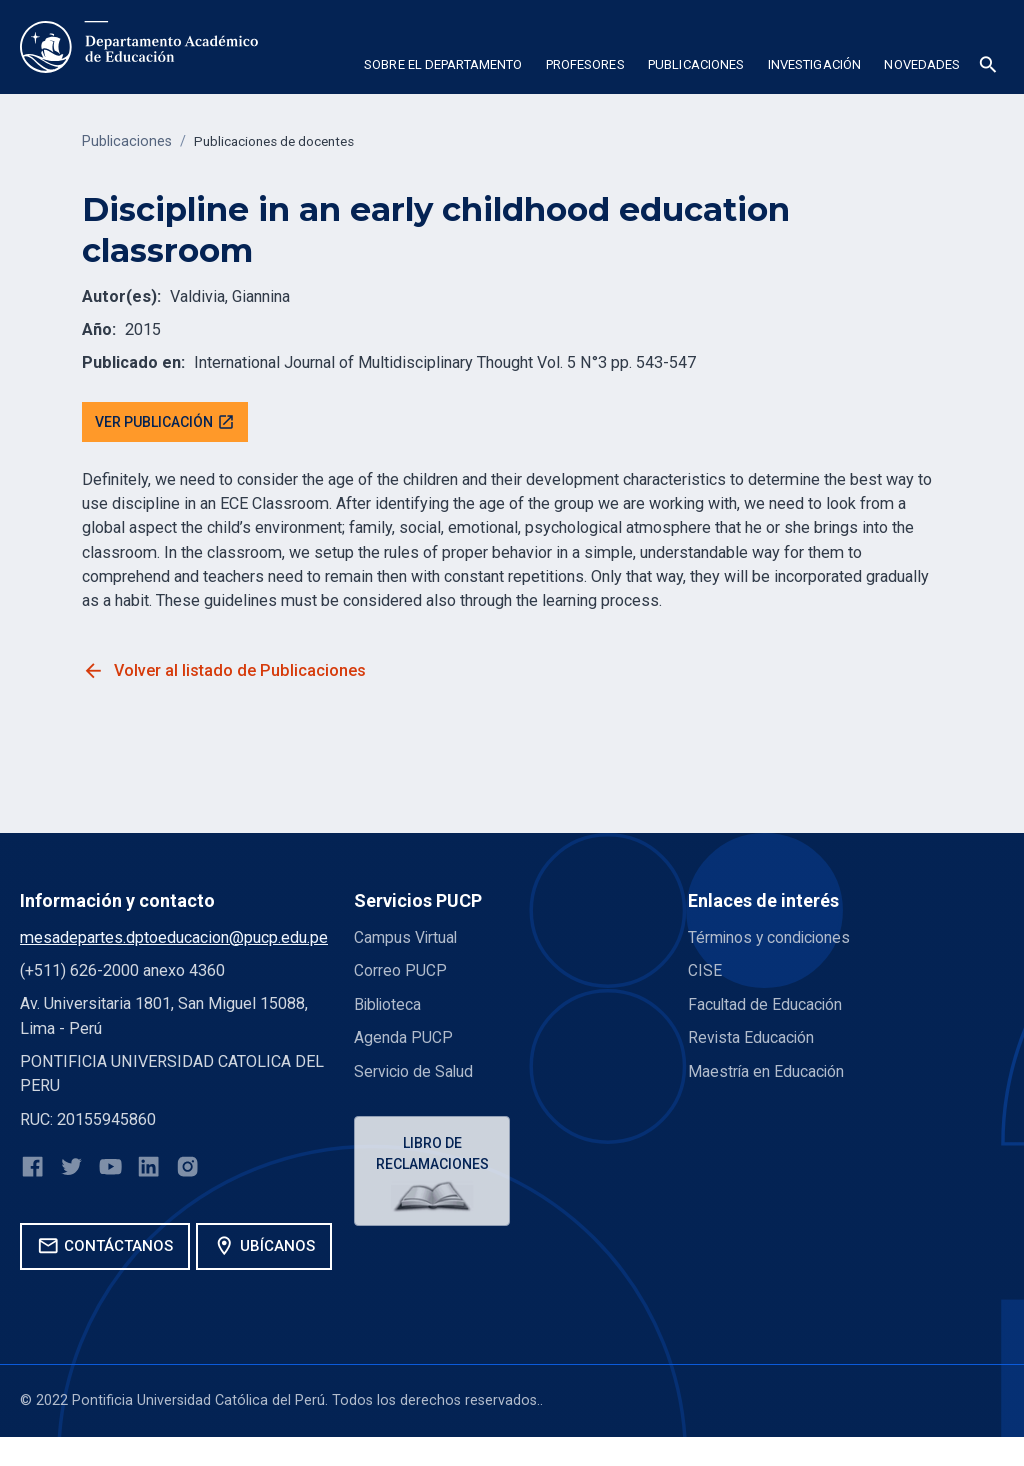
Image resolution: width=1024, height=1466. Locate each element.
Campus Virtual (407, 939)
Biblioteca (389, 1005)
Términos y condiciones (771, 939)
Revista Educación (752, 1039)
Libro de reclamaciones (434, 1156)
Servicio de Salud (415, 1072)
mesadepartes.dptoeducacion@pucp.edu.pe (174, 939)
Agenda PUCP (403, 1039)
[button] (442, 68)
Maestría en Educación (767, 1072)
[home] (139, 47)
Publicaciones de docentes (281, 141)
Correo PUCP (400, 972)
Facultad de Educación (766, 1005)
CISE (705, 972)
